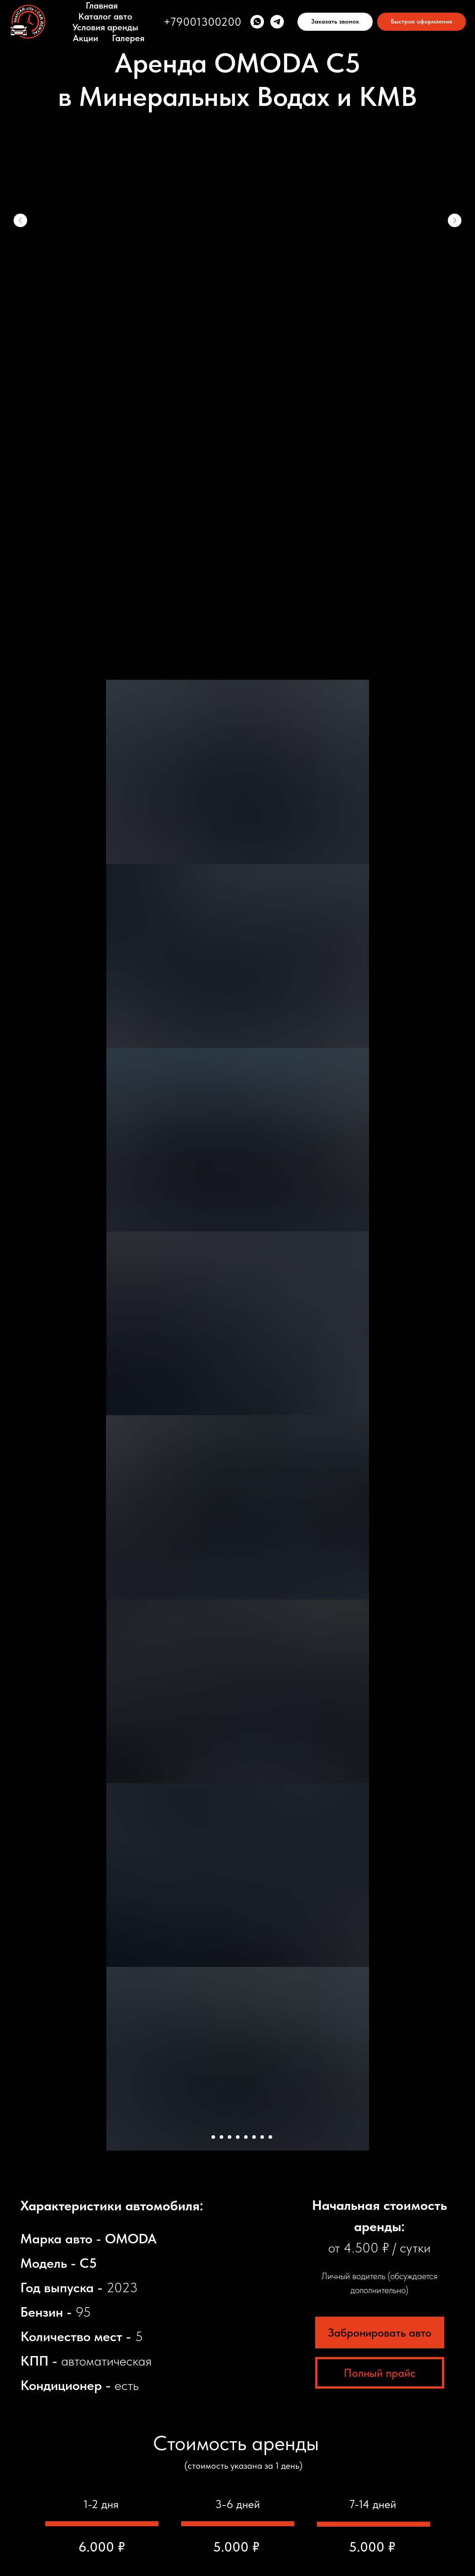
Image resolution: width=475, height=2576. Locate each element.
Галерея (128, 38)
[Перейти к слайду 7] (254, 299)
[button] (335, 22)
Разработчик (237, 2537)
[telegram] (277, 22)
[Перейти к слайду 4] (229, 299)
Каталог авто (105, 16)
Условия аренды (105, 27)
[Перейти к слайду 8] (262, 299)
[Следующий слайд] (454, 220)
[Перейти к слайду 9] (270, 299)
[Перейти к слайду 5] (238, 299)
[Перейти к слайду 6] (246, 299)
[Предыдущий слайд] (20, 220)
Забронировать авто (380, 494)
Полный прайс (380, 534)
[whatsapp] (257, 22)
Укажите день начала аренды (208, 2352)
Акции (85, 38)
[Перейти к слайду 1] (205, 299)
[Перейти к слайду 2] (213, 299)
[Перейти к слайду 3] (221, 299)
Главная (102, 5)
